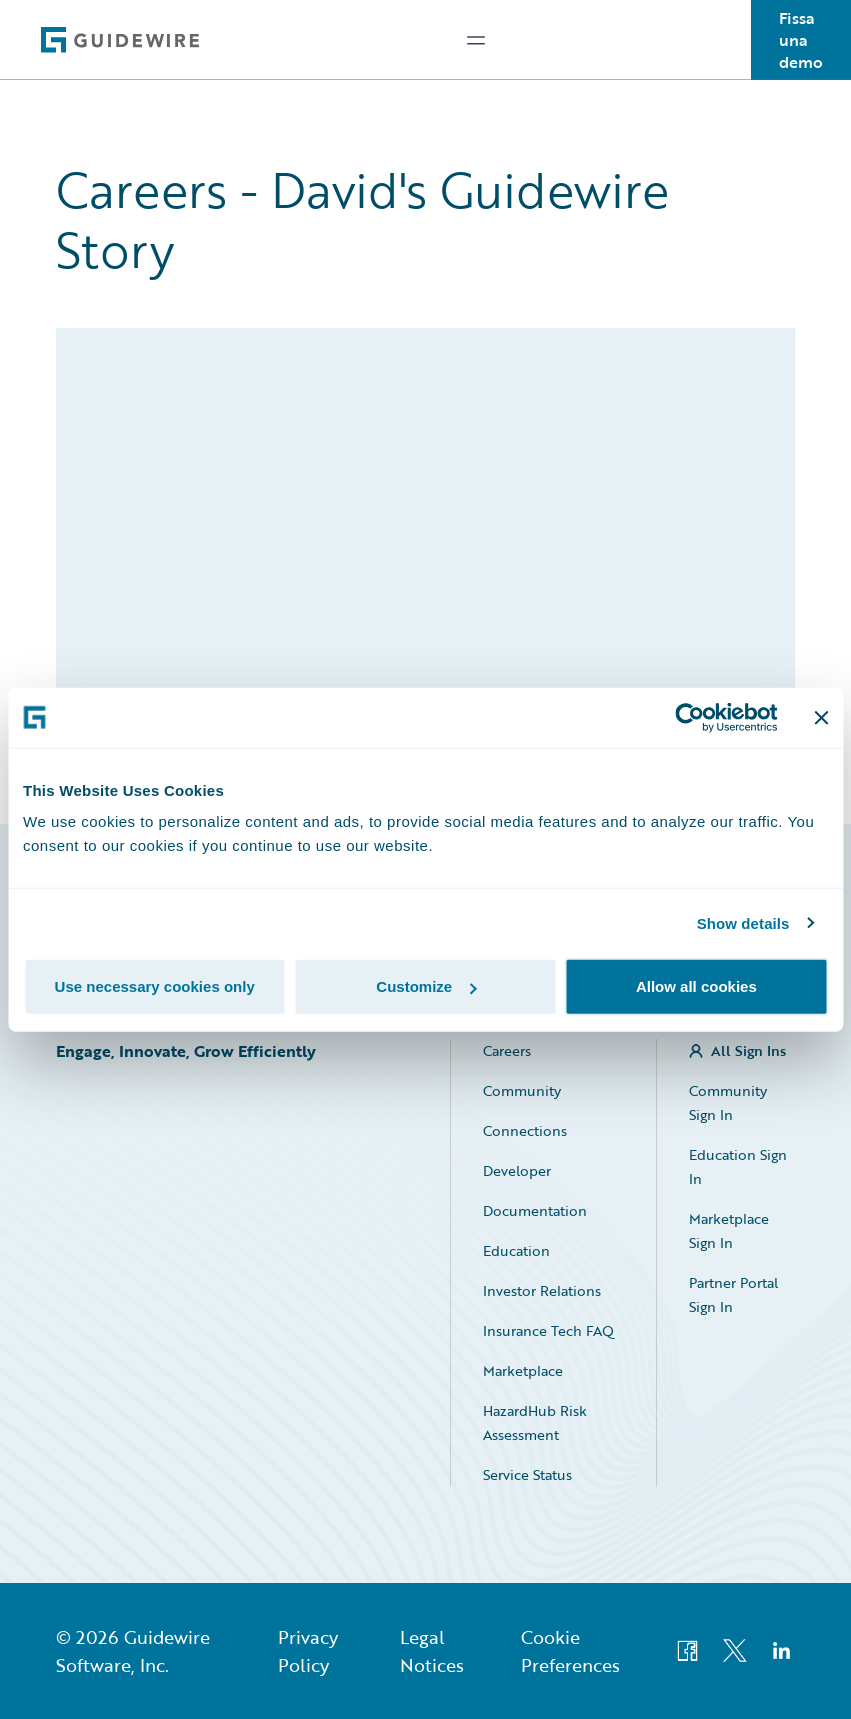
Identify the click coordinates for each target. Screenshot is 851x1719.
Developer (517, 1170)
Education (516, 1250)
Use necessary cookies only (155, 986)
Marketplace (523, 1370)
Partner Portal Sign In (733, 1294)
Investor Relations (542, 1290)
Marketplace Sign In (729, 1230)
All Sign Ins (748, 1050)
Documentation (535, 1210)
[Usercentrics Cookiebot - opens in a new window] (689, 717)
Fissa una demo (801, 40)
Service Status (527, 1474)
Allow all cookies (696, 986)
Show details (743, 922)
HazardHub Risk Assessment (535, 1422)
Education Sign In (738, 1166)
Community (522, 1090)
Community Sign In (728, 1102)
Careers (507, 1050)
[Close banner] (821, 717)
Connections (525, 1130)
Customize (426, 986)
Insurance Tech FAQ (548, 1330)
